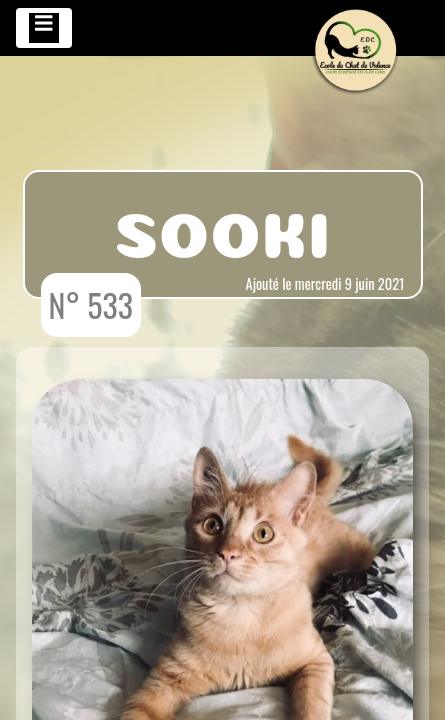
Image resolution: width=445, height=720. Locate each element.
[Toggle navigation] (44, 28)
